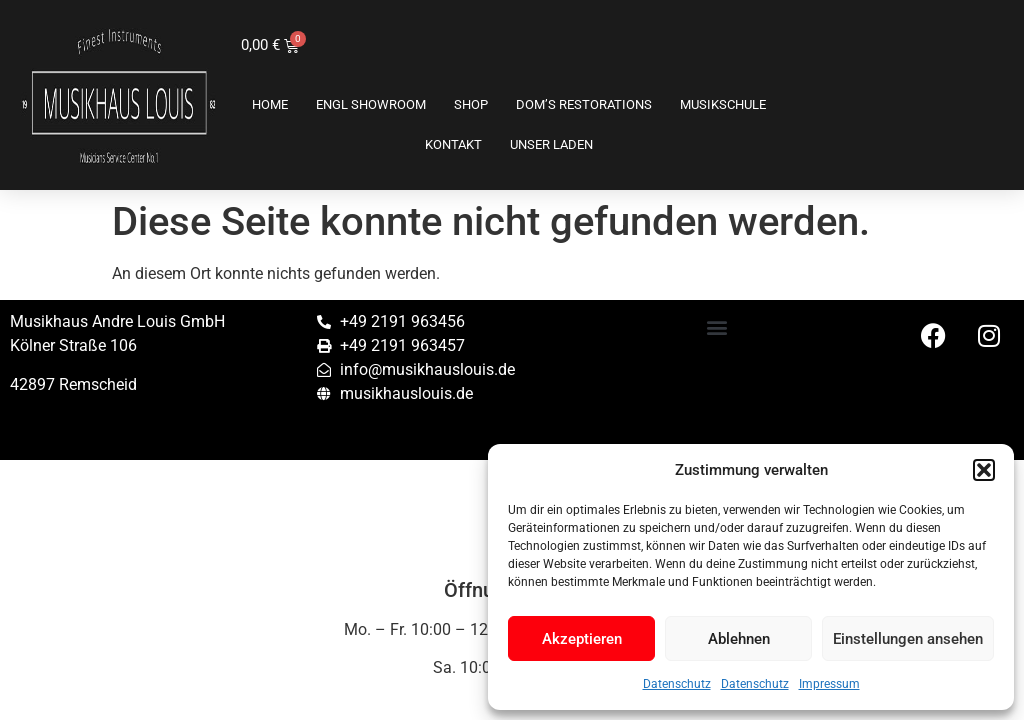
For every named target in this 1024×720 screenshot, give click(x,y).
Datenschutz (677, 684)
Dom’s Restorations (584, 104)
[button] (984, 470)
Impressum (829, 684)
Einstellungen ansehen (908, 639)
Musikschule (723, 104)
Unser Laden (551, 144)
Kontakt (453, 144)
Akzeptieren (582, 639)
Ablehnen (739, 639)
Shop (471, 104)
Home (270, 104)
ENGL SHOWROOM (371, 104)
